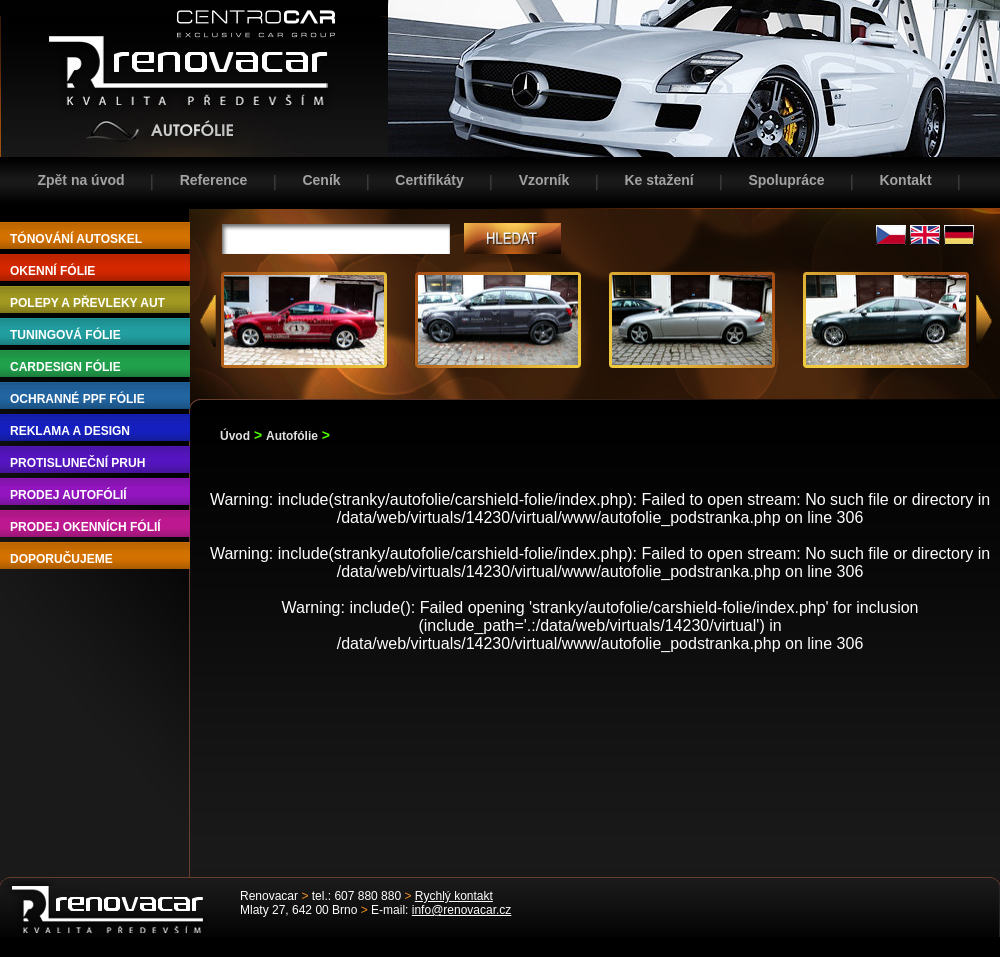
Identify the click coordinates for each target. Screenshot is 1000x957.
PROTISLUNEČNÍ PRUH (77, 463)
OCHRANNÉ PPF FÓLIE (77, 399)
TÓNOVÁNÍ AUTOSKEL (76, 239)
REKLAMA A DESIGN (70, 431)
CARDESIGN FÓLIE (65, 367)
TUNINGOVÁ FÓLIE (65, 335)
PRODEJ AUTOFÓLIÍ (68, 495)
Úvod (235, 436)
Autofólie (292, 436)
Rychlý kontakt (454, 896)
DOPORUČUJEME (61, 559)
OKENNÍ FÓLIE (52, 271)
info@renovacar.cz (462, 910)
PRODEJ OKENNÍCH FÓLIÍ (85, 527)
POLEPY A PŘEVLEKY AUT (87, 303)
